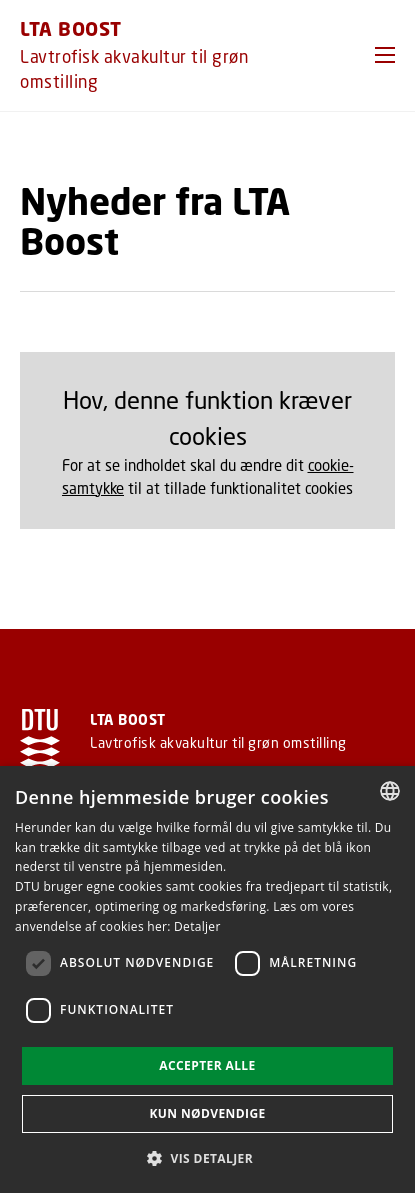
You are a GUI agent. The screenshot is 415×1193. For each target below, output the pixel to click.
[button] (385, 55)
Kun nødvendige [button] (207, 1113)
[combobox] (390, 791)
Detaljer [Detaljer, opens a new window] (197, 926)
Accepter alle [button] (207, 1065)
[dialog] (207, 979)
